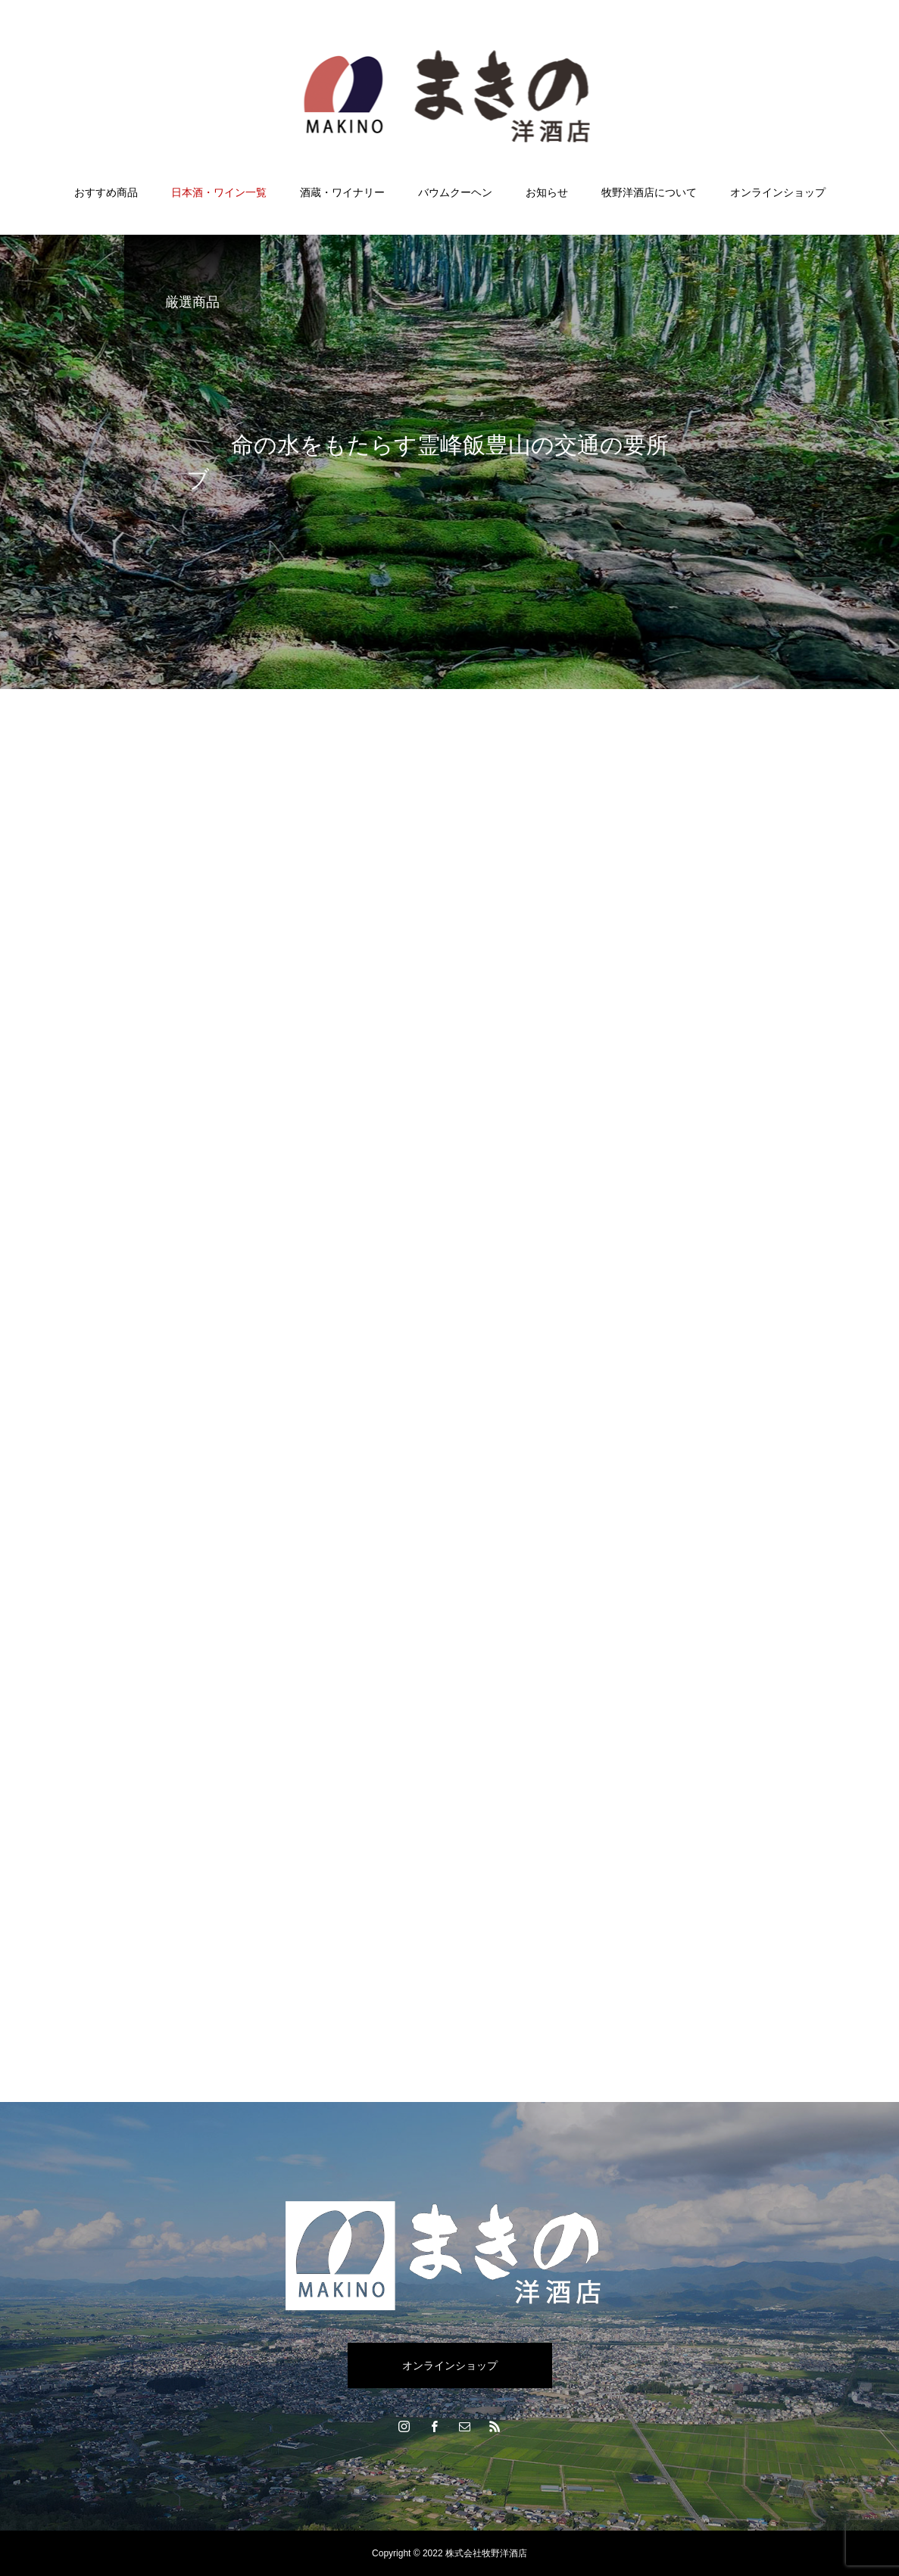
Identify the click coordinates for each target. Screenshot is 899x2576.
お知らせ (547, 192)
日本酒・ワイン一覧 (219, 192)
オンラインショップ (778, 192)
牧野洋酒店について (649, 192)
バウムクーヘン (455, 192)
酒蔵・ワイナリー (342, 192)
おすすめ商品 (106, 192)
